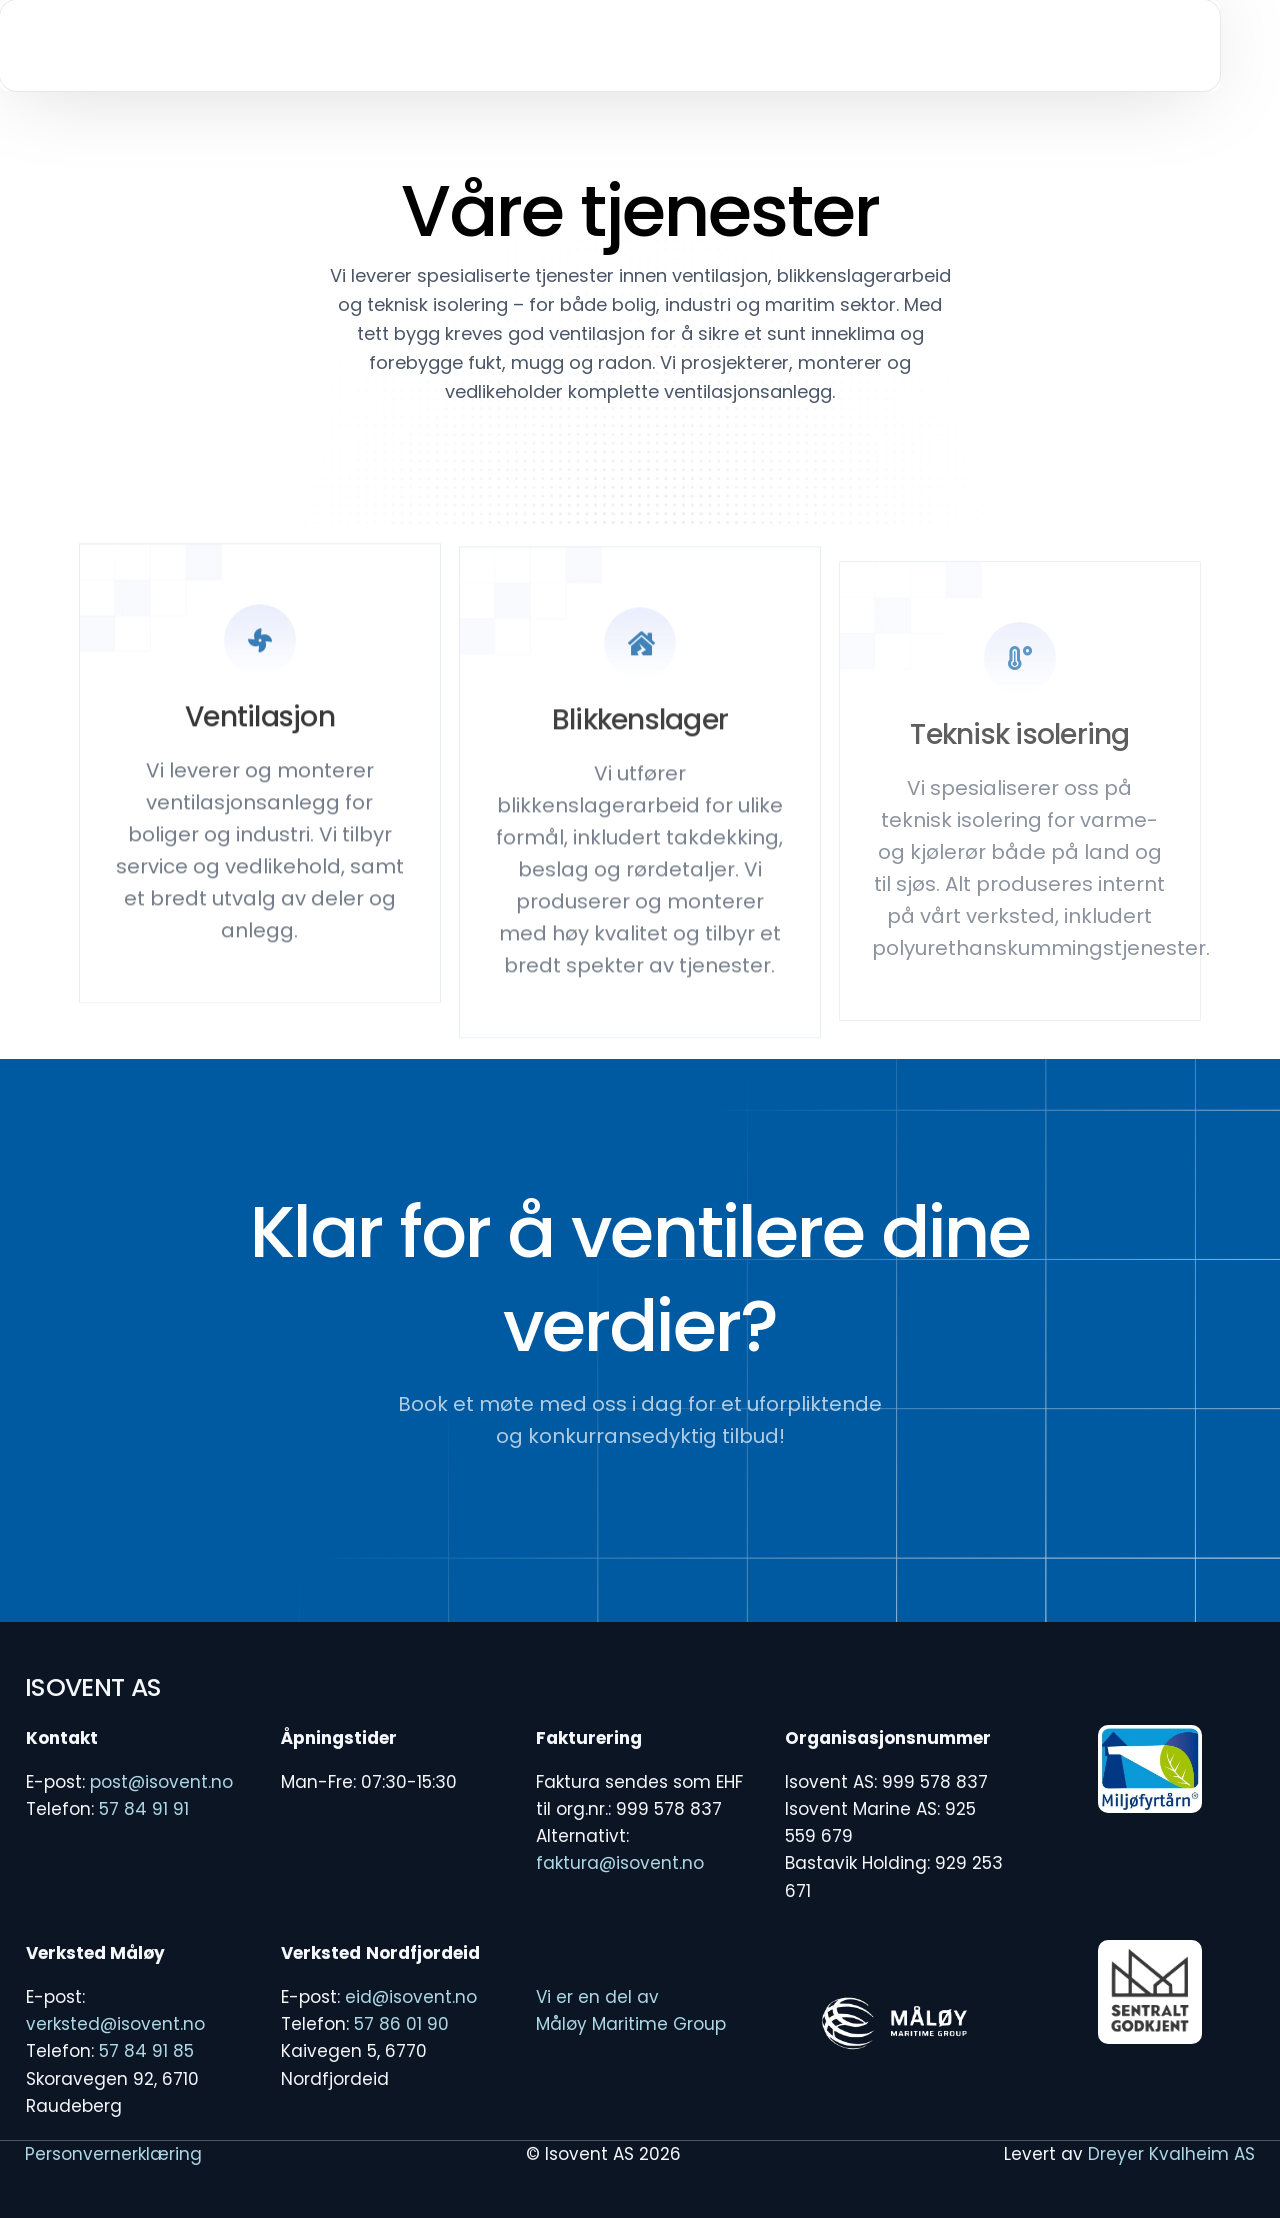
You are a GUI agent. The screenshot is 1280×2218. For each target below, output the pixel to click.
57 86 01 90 (401, 2024)
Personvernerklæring (113, 2154)
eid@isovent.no (411, 1997)
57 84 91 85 (146, 2051)
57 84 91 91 (144, 1809)
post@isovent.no (161, 1782)
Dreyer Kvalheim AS (1171, 2154)
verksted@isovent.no (115, 2024)
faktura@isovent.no (620, 1863)
